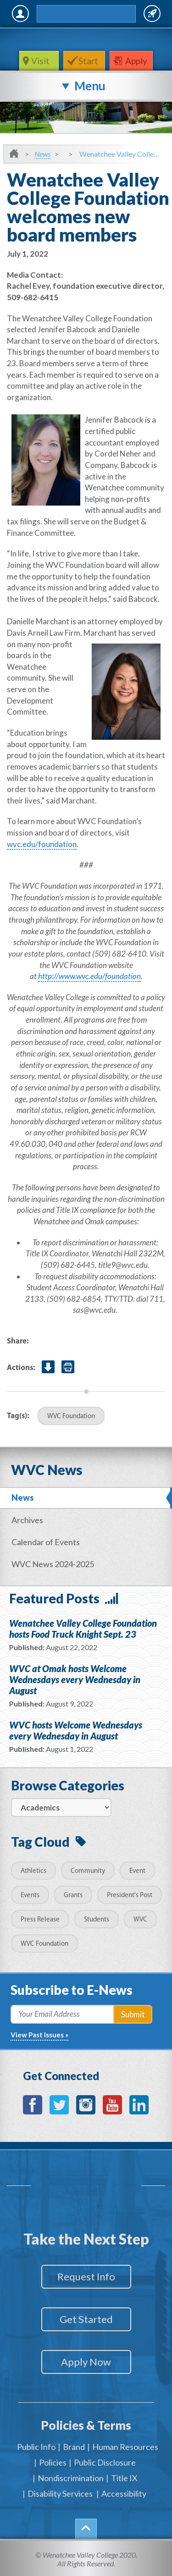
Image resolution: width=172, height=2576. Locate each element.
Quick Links (152, 13)
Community (88, 1871)
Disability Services (60, 2493)
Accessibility (123, 2493)
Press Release (40, 1919)
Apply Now (86, 2362)
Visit (41, 60)
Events (30, 1895)
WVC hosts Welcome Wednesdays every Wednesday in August (75, 1730)
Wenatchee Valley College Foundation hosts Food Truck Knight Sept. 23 (83, 1629)
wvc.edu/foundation (42, 844)
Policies (53, 2462)
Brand (74, 2447)
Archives (27, 1520)
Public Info (36, 2447)
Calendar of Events (45, 1542)
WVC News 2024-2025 (52, 1564)
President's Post (129, 1895)
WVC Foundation (71, 1416)
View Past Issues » (39, 2035)
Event (137, 1871)
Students (96, 1919)
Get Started (86, 2319)
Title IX (124, 2478)
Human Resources (125, 2447)
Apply (136, 60)
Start (88, 60)
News (42, 153)
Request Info (86, 2276)
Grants (73, 1895)
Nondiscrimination (71, 2478)
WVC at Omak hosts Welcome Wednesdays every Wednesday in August (74, 1679)
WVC (140, 1919)
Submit (133, 2014)
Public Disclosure (105, 2462)
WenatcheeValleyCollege (84, 39)
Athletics (33, 1871)
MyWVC (20, 13)
